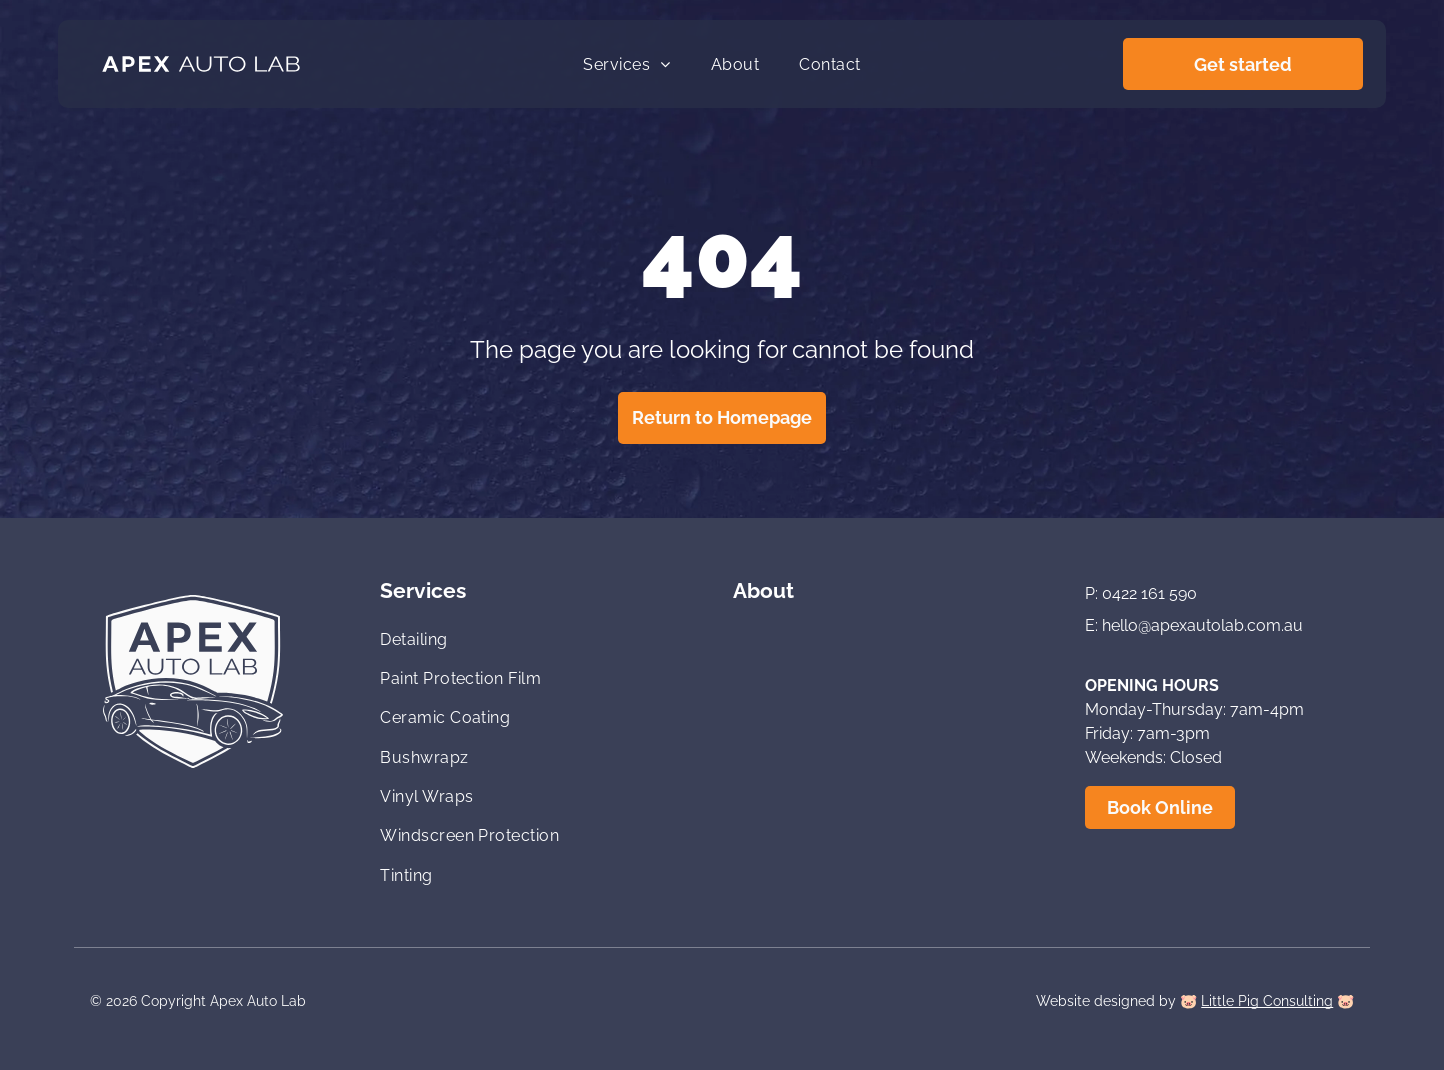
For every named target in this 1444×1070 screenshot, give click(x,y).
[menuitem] (626, 63)
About (763, 590)
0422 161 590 (1149, 593)
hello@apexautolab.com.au (1202, 625)
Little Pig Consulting (1267, 1001)
